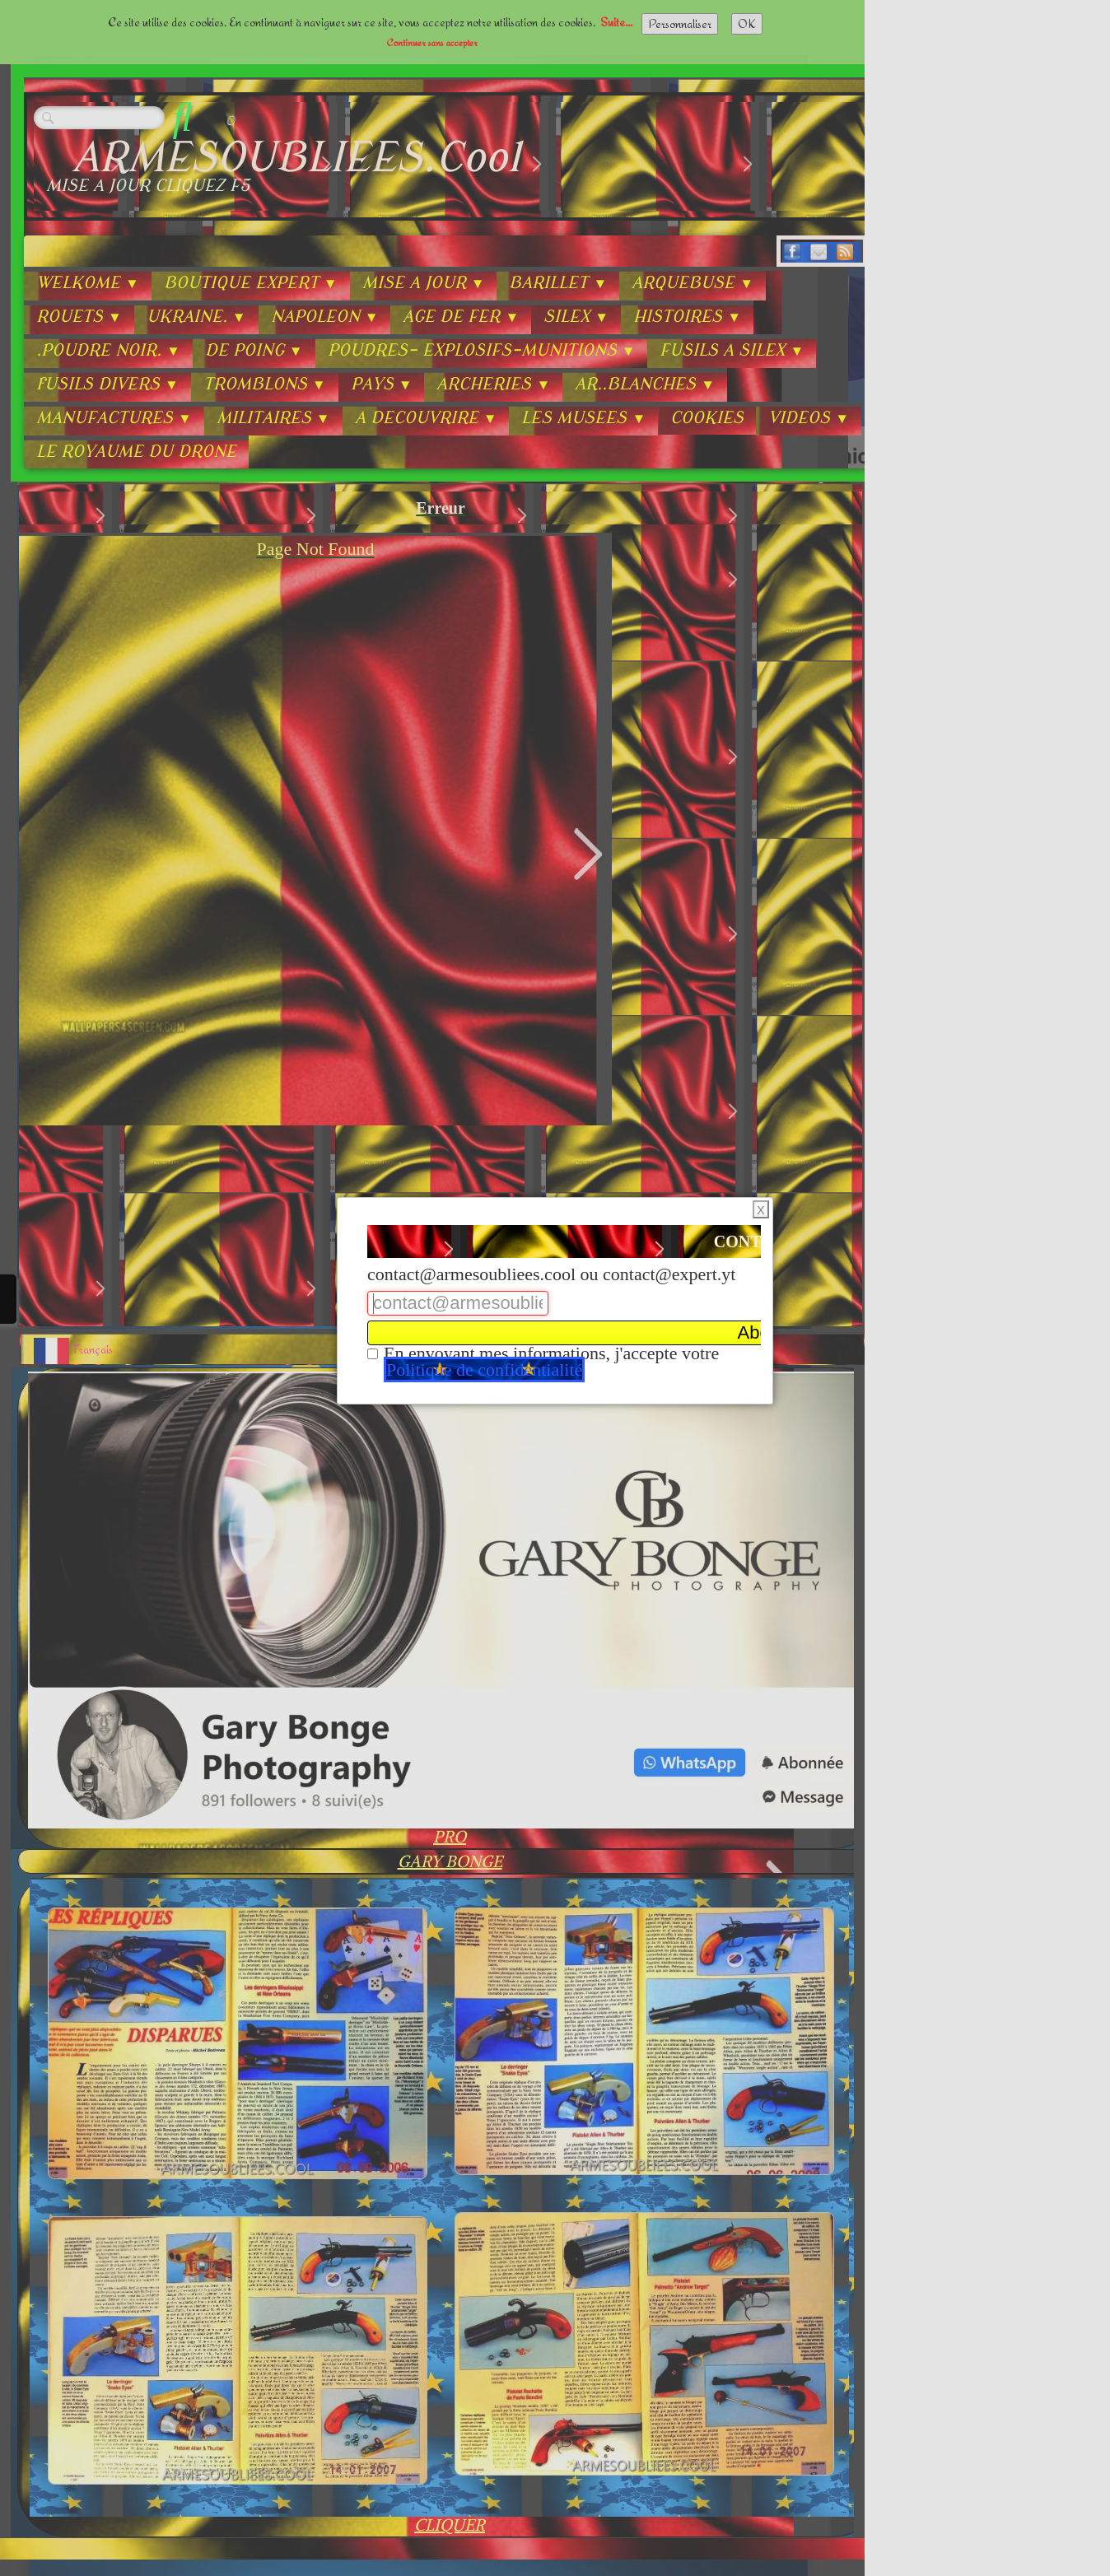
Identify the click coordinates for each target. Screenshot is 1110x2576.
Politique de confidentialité (484, 1369)
